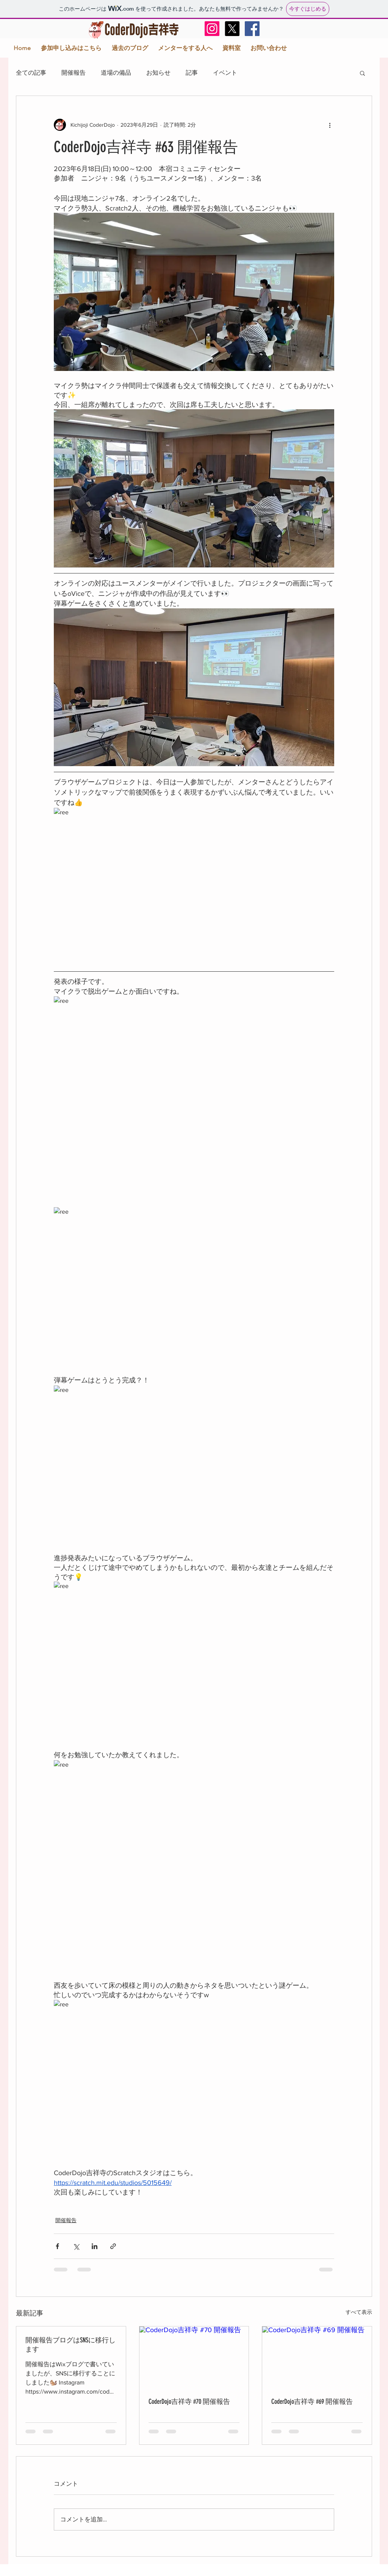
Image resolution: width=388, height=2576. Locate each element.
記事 (192, 72)
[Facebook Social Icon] (252, 28)
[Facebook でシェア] (57, 2246)
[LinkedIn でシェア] (94, 2246)
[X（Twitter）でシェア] (76, 2246)
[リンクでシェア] (113, 2246)
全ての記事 (31, 72)
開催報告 (73, 72)
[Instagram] (212, 28)
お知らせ (158, 72)
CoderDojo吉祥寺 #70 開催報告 (189, 2401)
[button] (362, 73)
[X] (232, 28)
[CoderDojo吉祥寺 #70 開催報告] (194, 2357)
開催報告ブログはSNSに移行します (70, 2344)
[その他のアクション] (329, 124)
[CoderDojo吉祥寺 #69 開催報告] (317, 2357)
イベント (225, 72)
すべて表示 (359, 2312)
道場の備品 (116, 72)
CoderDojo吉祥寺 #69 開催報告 (312, 2401)
